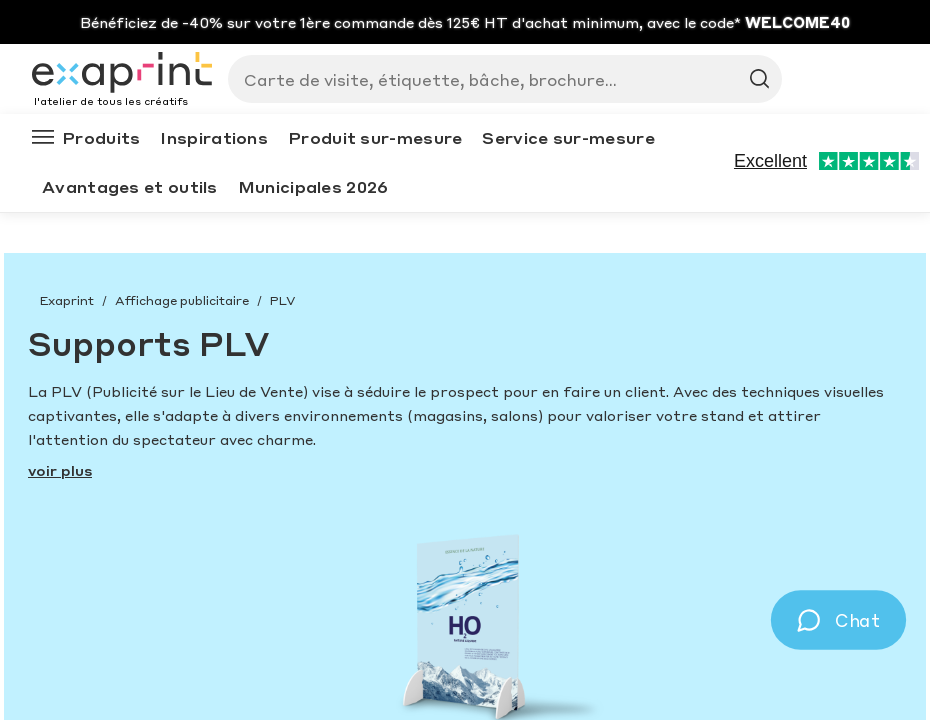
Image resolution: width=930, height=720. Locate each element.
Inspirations (214, 137)
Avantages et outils (130, 186)
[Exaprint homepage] (122, 74)
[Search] (497, 79)
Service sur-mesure (568, 137)
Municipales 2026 (313, 186)
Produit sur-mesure (375, 137)
